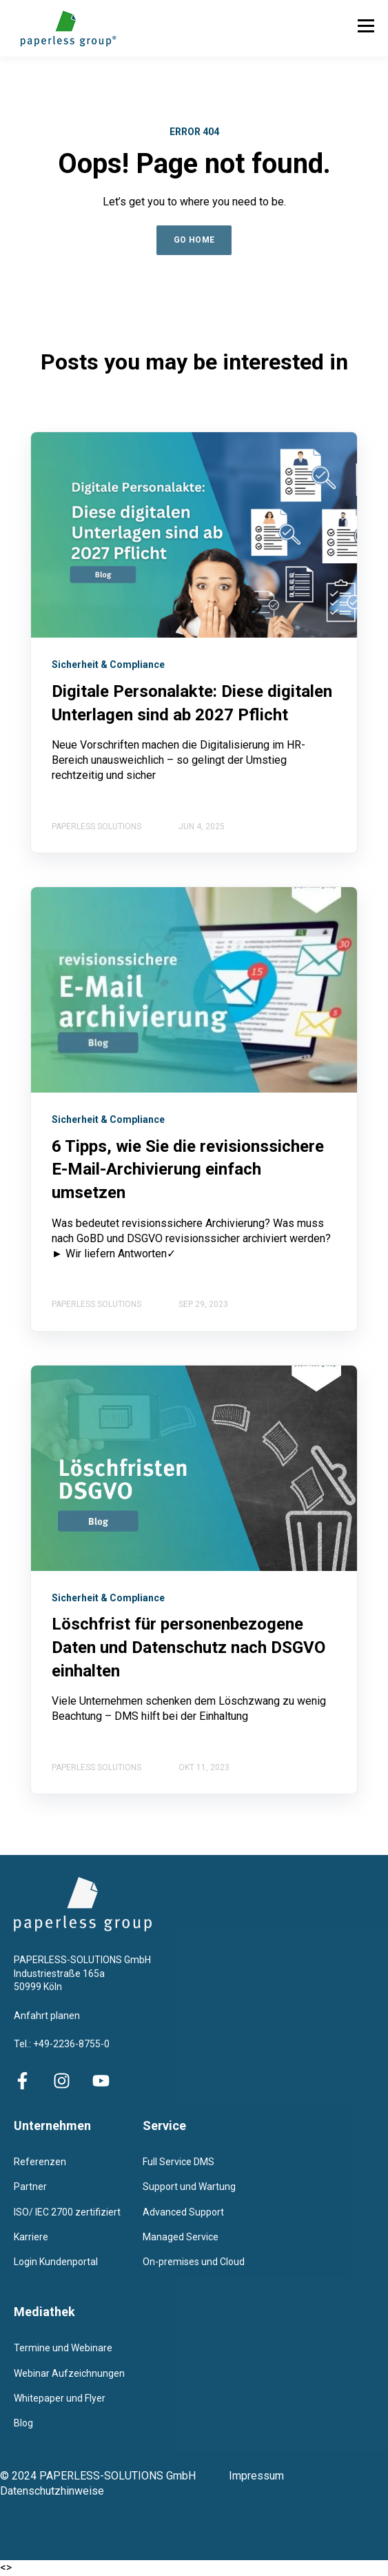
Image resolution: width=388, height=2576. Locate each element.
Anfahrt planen (47, 2015)
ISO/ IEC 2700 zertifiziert (67, 2212)
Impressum (266, 2475)
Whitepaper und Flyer (59, 2398)
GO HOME (194, 240)
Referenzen (40, 2161)
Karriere (31, 2236)
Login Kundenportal (56, 2261)
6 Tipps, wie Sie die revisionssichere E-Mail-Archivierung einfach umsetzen (188, 1169)
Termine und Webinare (63, 2347)
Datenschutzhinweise (52, 2490)
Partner (30, 2186)
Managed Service (180, 2236)
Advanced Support (183, 2212)
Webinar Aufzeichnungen (69, 2373)
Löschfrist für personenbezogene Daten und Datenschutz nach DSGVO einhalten (188, 1647)
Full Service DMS (178, 2161)
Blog (23, 2422)
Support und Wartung (189, 2186)
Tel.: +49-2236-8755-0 (62, 2043)
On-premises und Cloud (194, 2261)
